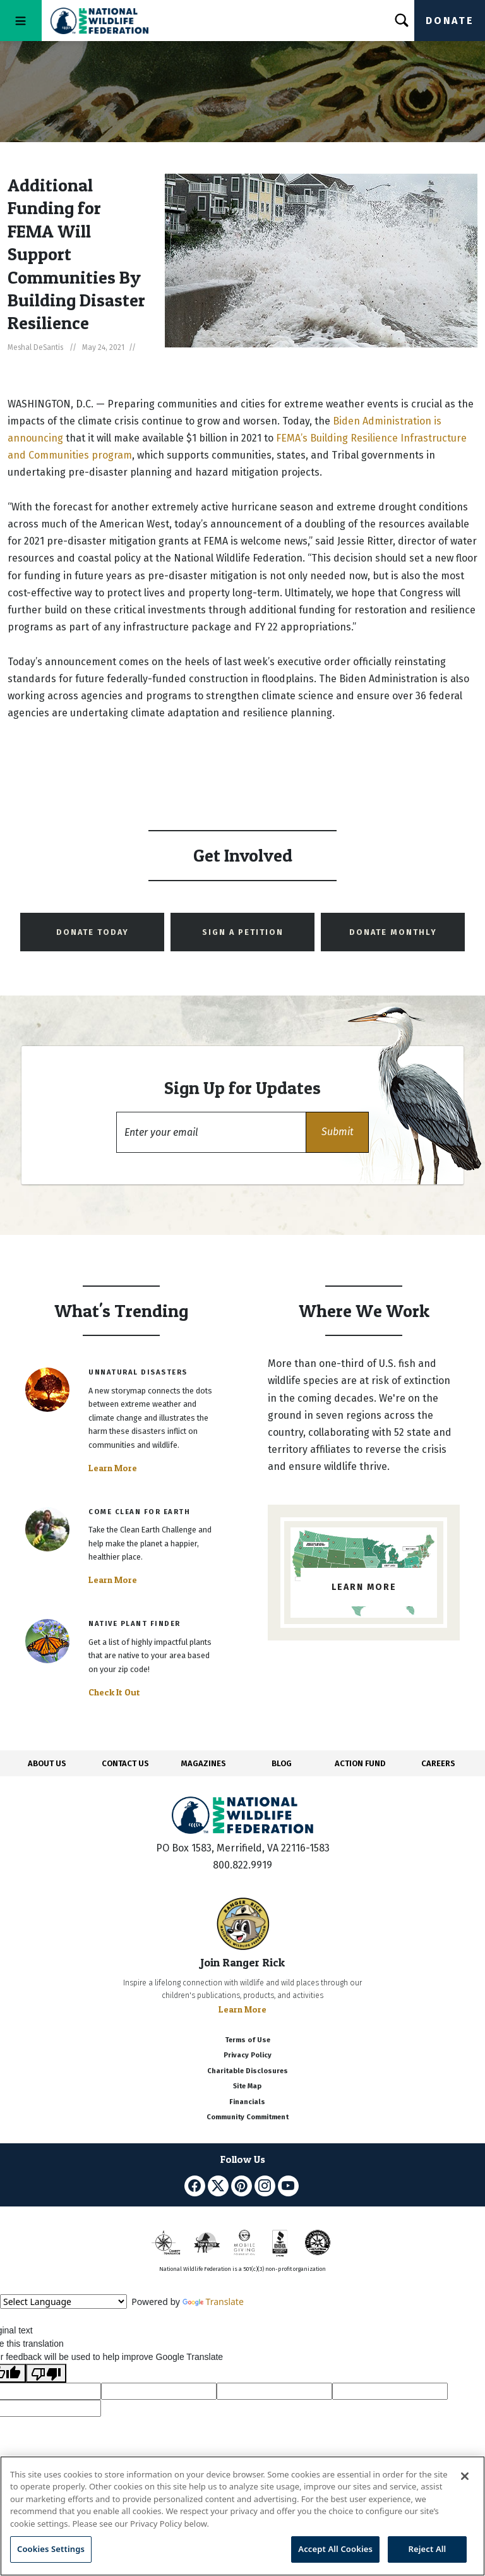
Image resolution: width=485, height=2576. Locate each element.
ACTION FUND (360, 1763)
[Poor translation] (46, 2373)
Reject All (427, 2549)
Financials (247, 2102)
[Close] (465, 2476)
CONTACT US (125, 1763)
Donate (450, 21)
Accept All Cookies (335, 2549)
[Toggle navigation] (21, 20)
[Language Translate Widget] (63, 2301)
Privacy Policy (248, 2055)
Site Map (247, 2086)
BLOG (282, 1763)
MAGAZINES (203, 1763)
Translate (213, 2302)
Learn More (112, 1468)
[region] (242, 2516)
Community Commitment (248, 2117)
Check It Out (114, 1692)
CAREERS (438, 1763)
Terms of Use (247, 2040)
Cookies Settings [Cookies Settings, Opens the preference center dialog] (51, 2549)
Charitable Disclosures (247, 2071)
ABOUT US (47, 1763)
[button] (337, 1132)
